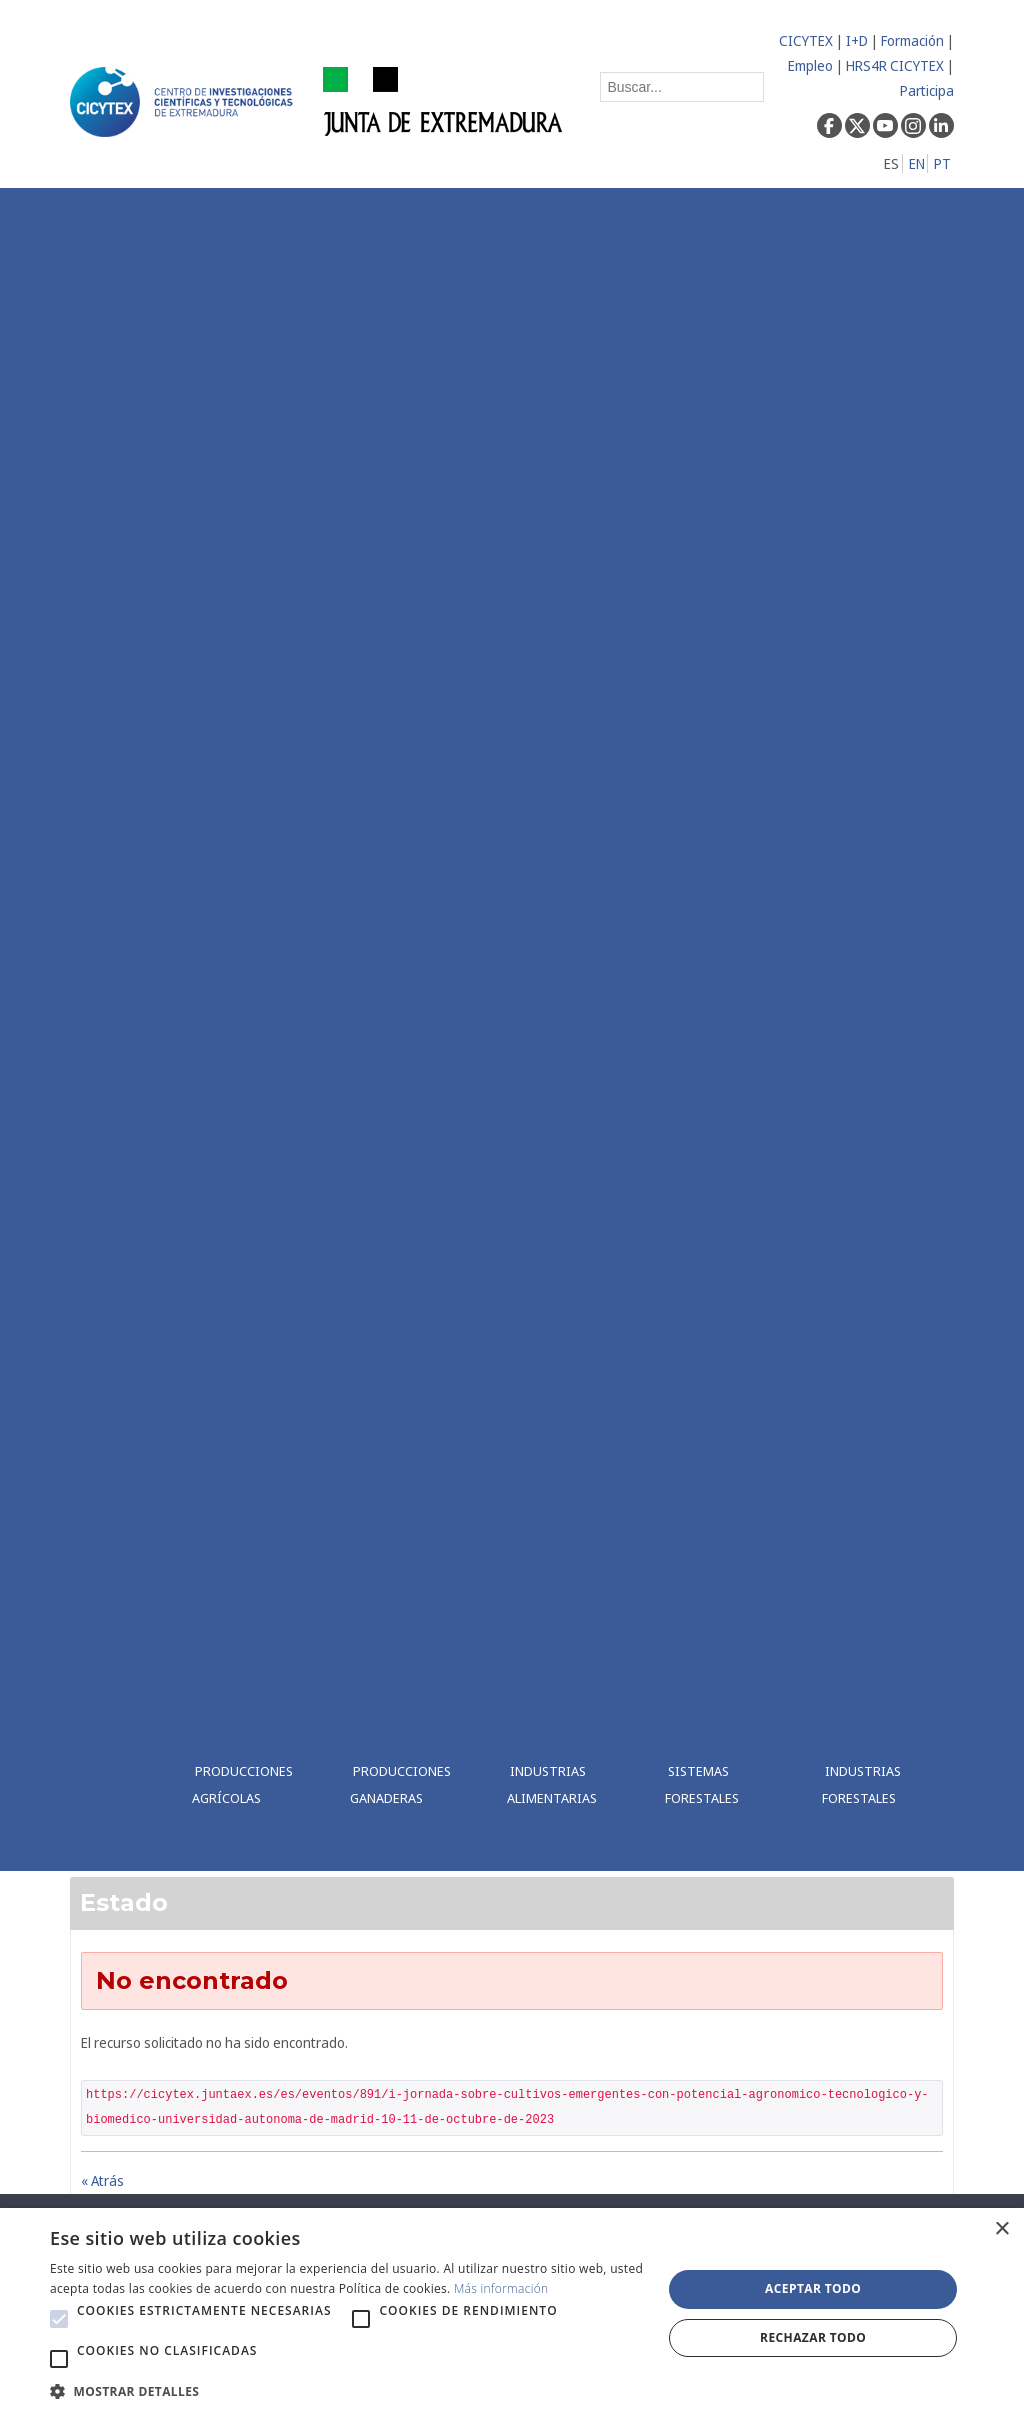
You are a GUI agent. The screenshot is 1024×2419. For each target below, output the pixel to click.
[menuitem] (255, 1029)
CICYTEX (806, 40)
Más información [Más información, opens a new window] (501, 2288)
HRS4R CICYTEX (895, 65)
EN (917, 163)
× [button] (1001, 2229)
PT (942, 163)
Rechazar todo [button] (813, 2337)
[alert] (512, 2313)
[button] (59, 2319)
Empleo (810, 65)
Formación (912, 40)
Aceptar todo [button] (813, 2288)
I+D (857, 40)
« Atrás (102, 2180)
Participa (927, 90)
